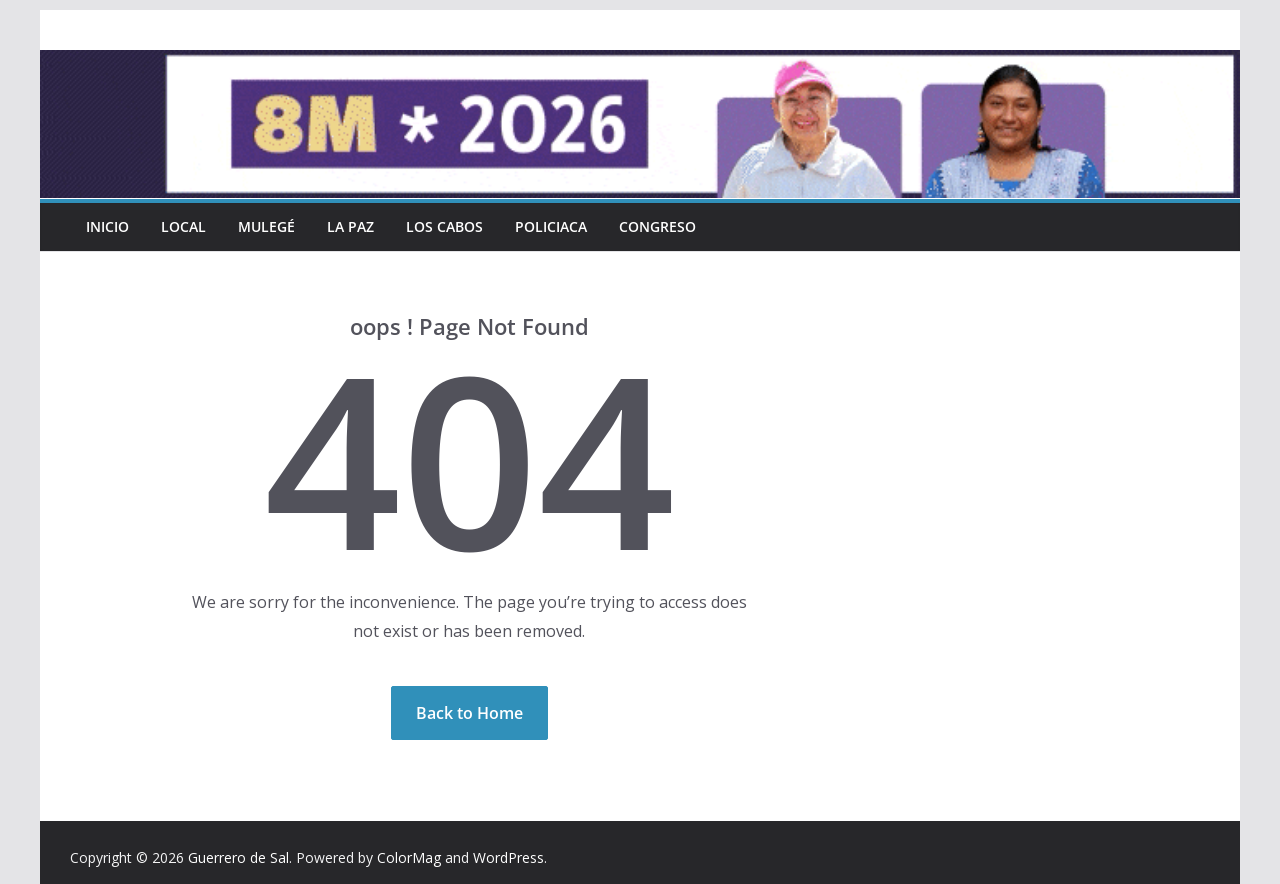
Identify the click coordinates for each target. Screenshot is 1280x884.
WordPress (508, 857)
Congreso (657, 226)
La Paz (350, 226)
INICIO (107, 226)
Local (183, 226)
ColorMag (409, 857)
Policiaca (551, 226)
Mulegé (266, 226)
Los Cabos (444, 226)
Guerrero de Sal (238, 857)
